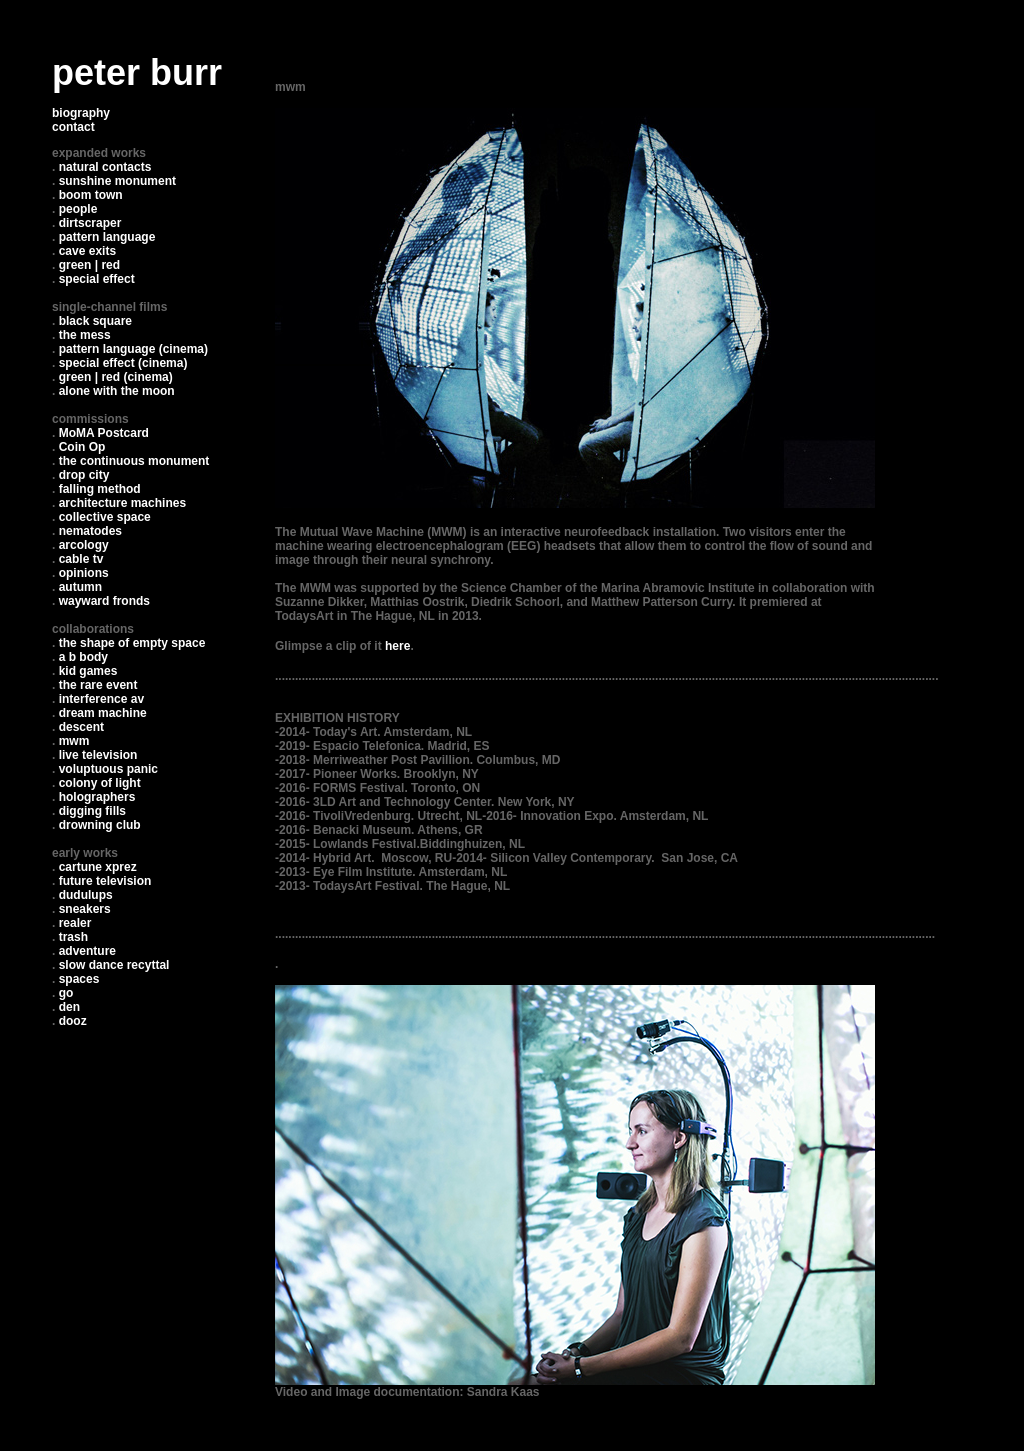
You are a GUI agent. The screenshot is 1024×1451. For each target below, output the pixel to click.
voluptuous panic (108, 769)
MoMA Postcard (104, 433)
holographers (97, 797)
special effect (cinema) (123, 363)
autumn (80, 587)
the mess (85, 335)
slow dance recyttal (114, 965)
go (66, 993)
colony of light (100, 783)
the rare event (98, 685)
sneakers (85, 909)
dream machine (103, 713)
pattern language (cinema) (133, 349)
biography (81, 113)
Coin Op (82, 447)
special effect (97, 279)
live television (98, 755)
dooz (73, 1021)
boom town (91, 195)
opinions (84, 573)
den (69, 1007)
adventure (87, 951)
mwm (74, 741)
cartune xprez (98, 867)
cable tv (81, 559)
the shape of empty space (132, 643)
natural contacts (105, 167)
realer (75, 923)
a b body (83, 657)
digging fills (92, 811)
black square (95, 321)
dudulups (86, 895)
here (397, 646)
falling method (100, 489)
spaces (79, 979)
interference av (101, 699)
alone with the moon (117, 391)
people (78, 209)
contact (73, 127)
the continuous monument (134, 461)
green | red (89, 265)
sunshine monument (117, 181)
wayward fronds (104, 601)
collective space (105, 517)
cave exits (87, 251)
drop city (84, 475)
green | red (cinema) (116, 377)
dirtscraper (90, 223)
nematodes (90, 531)
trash (73, 937)
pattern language (107, 237)
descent (81, 727)
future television (105, 881)
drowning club (100, 825)
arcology (84, 545)
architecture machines (122, 503)
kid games (88, 671)
